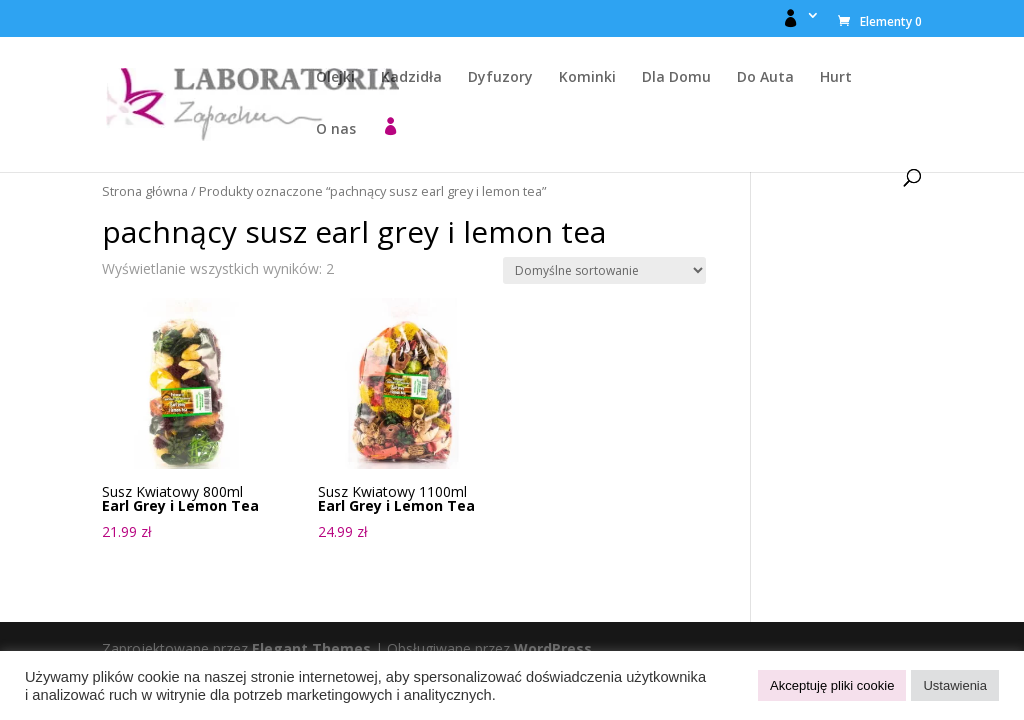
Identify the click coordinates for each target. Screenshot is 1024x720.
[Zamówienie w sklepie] (604, 270)
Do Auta (765, 78)
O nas (336, 130)
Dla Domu (676, 78)
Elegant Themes (311, 648)
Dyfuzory (500, 78)
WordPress (553, 648)
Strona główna (145, 191)
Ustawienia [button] (955, 685)
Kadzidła (411, 78)
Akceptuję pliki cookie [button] (832, 685)
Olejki (335, 78)
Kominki (587, 78)
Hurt (836, 78)
